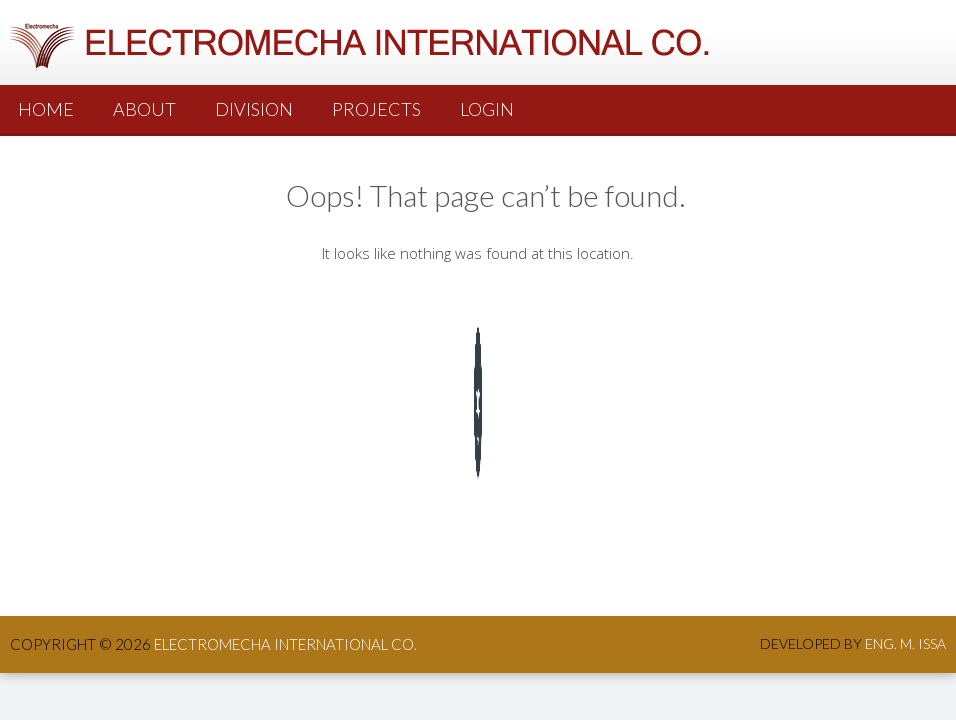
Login (487, 109)
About (144, 109)
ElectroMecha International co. (285, 644)
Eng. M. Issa (905, 643)
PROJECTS (376, 109)
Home (46, 109)
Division (254, 109)
